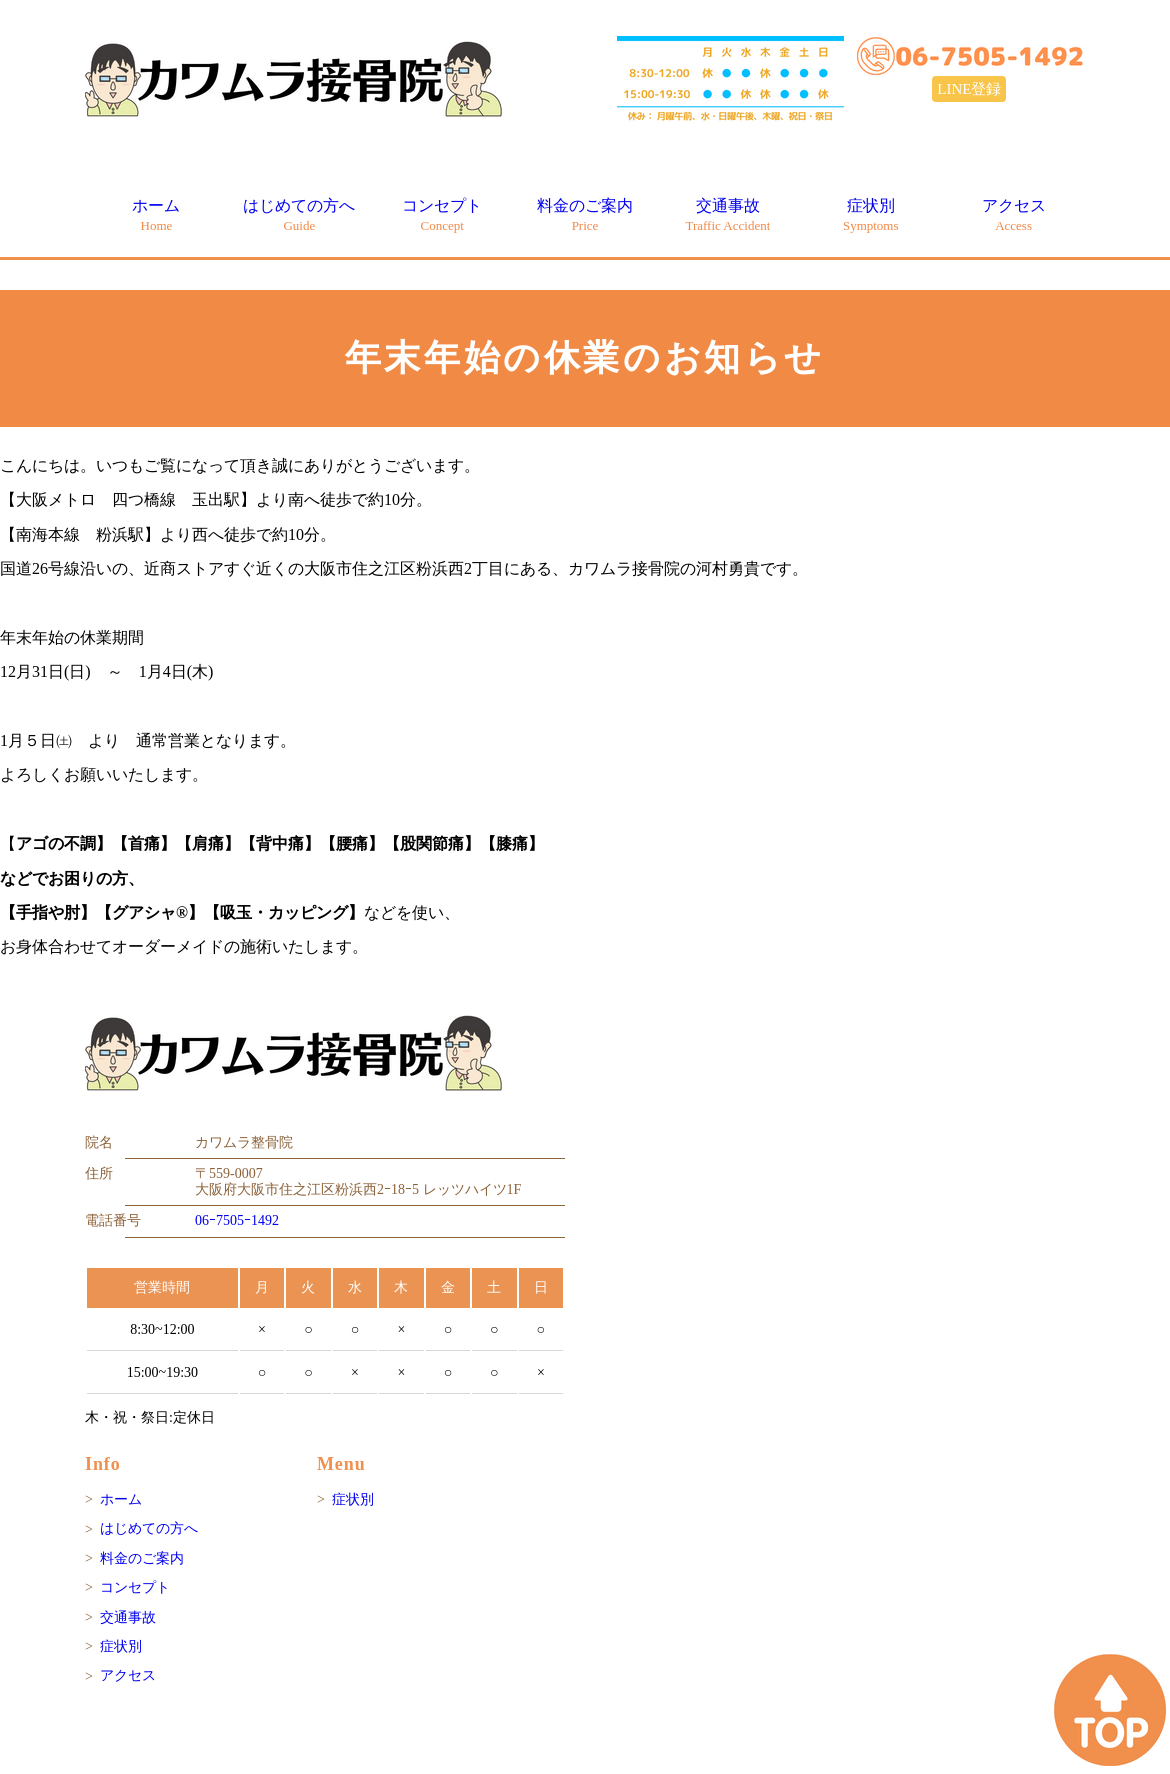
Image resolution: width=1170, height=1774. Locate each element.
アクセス (1014, 214)
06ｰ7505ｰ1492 (237, 1220)
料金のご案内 (585, 214)
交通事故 (727, 214)
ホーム (156, 214)
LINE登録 (969, 89)
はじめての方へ (299, 214)
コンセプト (442, 214)
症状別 (871, 214)
